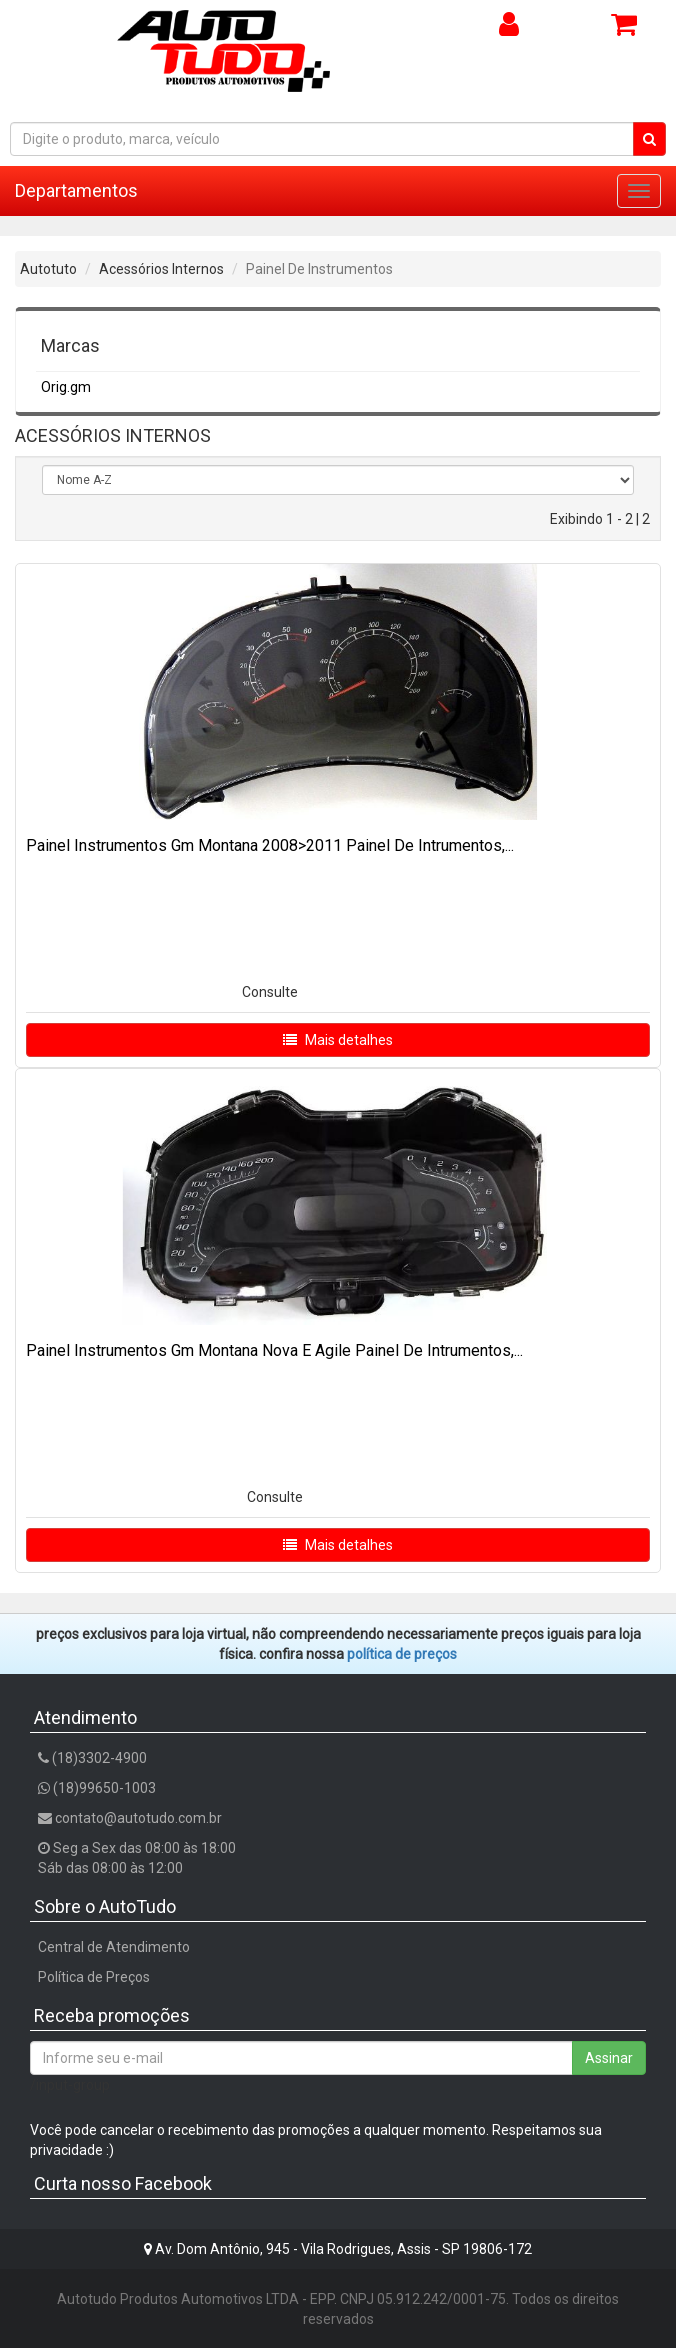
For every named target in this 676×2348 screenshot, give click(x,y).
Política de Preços (94, 1977)
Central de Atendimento (114, 1947)
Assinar (609, 2058)
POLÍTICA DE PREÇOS (402, 1654)
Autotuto (48, 269)
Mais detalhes (338, 1040)
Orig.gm (66, 387)
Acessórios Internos (161, 269)
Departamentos (76, 190)
